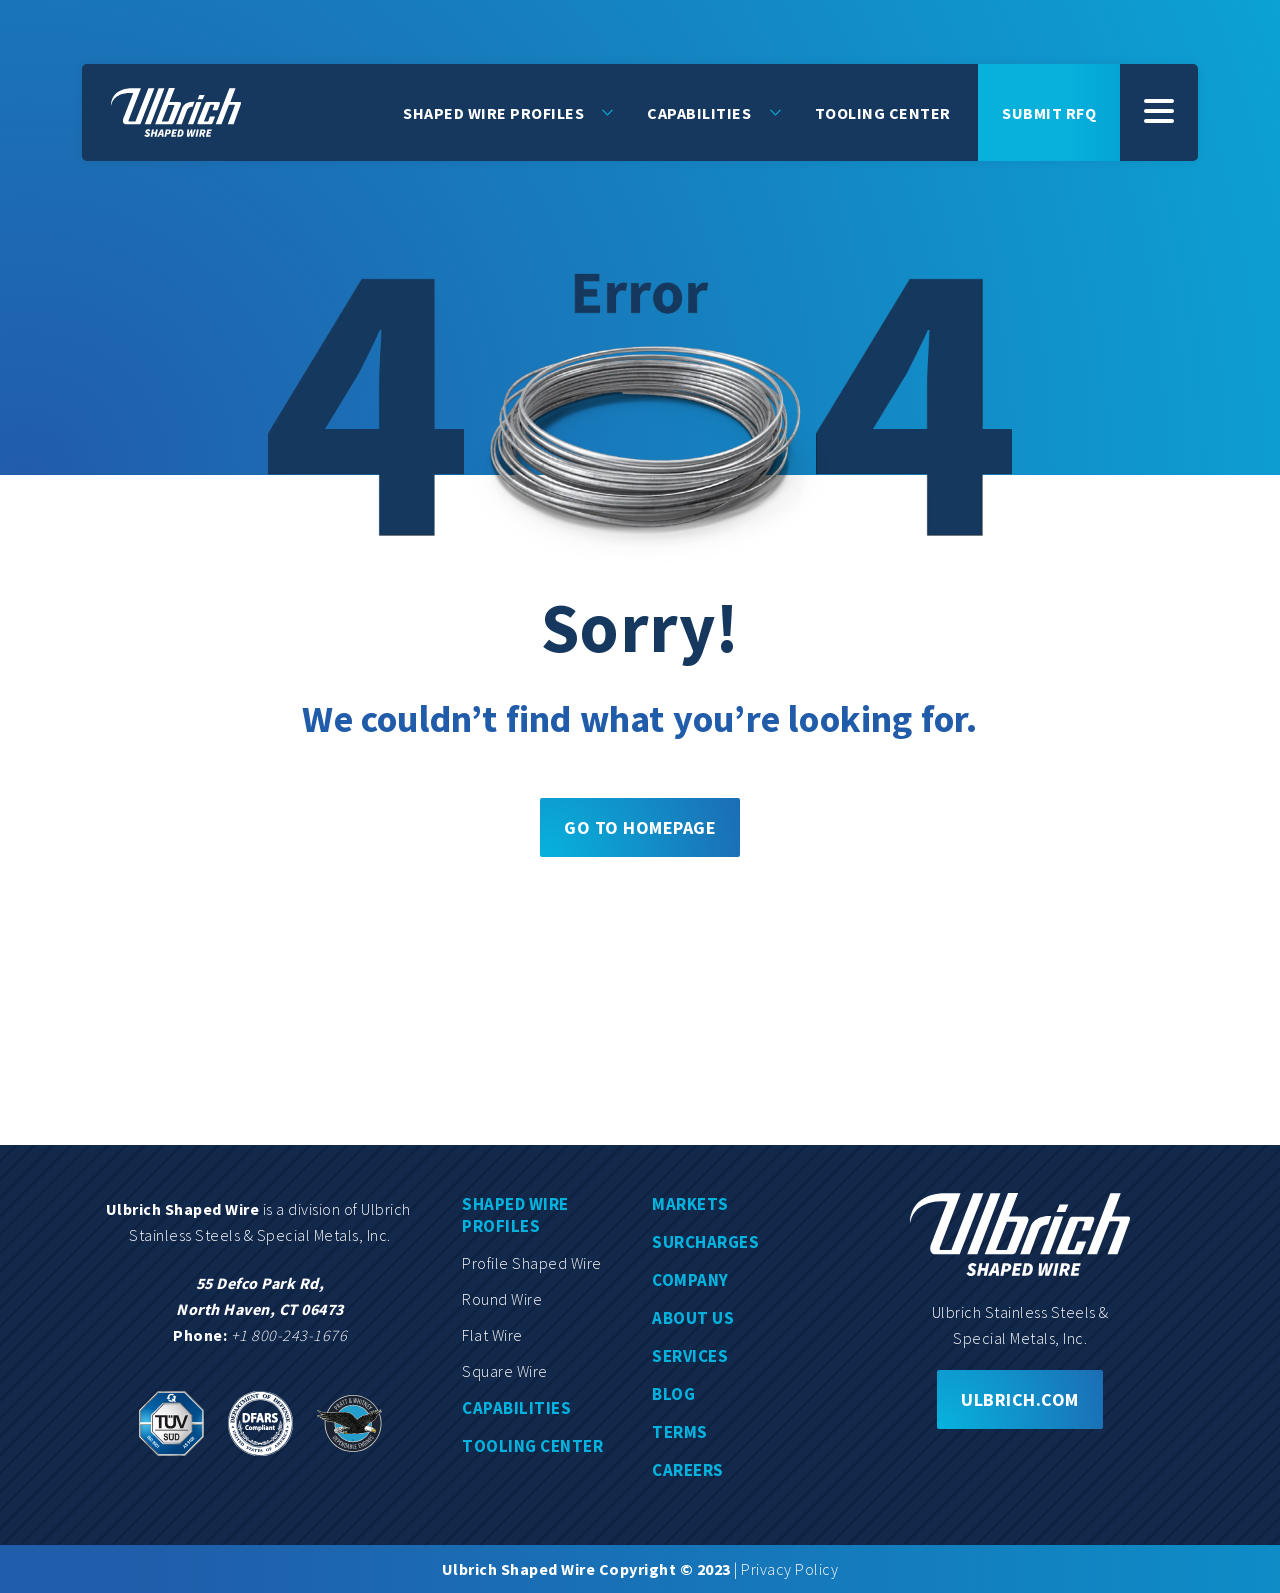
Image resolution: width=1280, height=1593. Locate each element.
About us (693, 1318)
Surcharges (705, 1242)
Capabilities (699, 112)
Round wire (502, 1299)
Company (690, 1280)
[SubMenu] (1159, 112)
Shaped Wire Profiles (493, 112)
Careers (688, 1470)
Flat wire (492, 1335)
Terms (680, 1432)
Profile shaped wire (532, 1263)
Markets (690, 1204)
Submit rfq (1049, 112)
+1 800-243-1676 (289, 1335)
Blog (673, 1394)
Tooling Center (883, 112)
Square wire (505, 1371)
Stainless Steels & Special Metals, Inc (258, 1235)
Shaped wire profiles (515, 1215)
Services (690, 1356)
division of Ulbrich (351, 1209)
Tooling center (532, 1446)
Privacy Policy (789, 1569)
